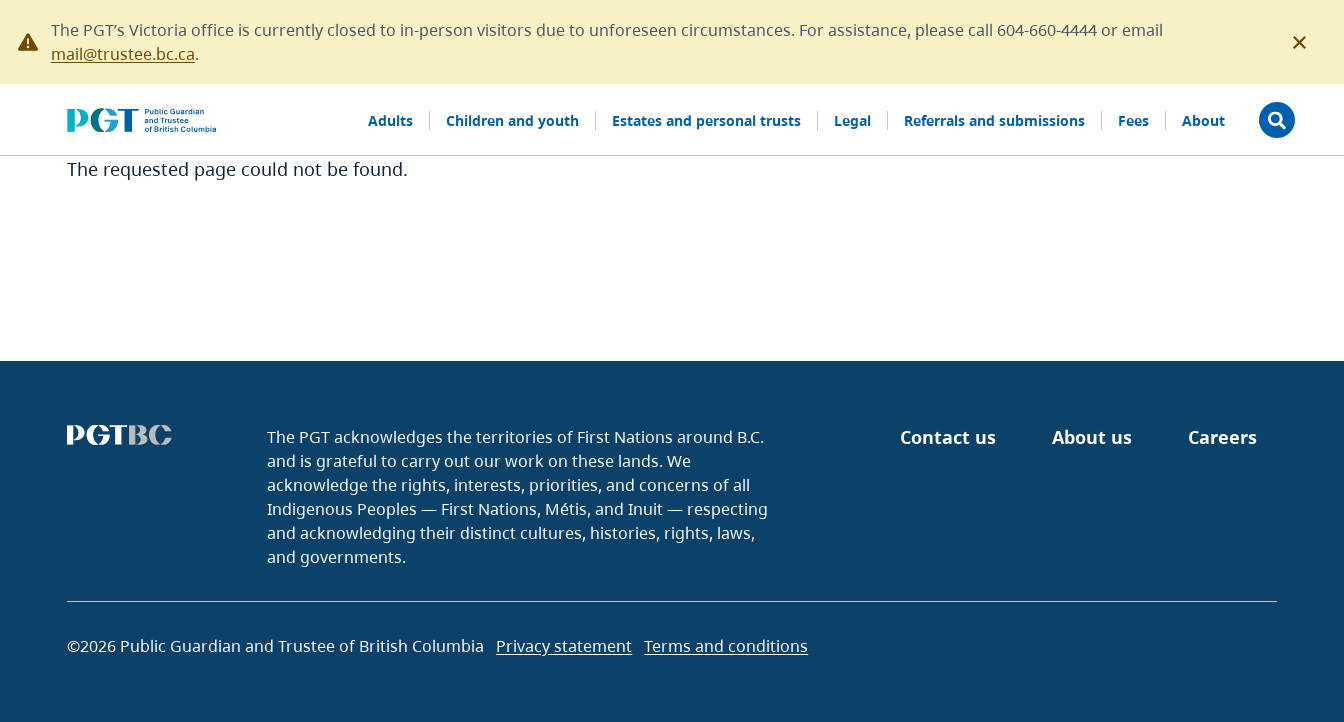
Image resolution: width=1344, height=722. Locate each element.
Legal (852, 120)
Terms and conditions (726, 646)
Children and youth (512, 120)
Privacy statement (564, 646)
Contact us (948, 437)
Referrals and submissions (994, 120)
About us (1092, 437)
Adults (390, 120)
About (1203, 120)
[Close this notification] (1300, 43)
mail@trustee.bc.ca (123, 54)
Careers (1222, 437)
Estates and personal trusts (706, 120)
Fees (1133, 120)
